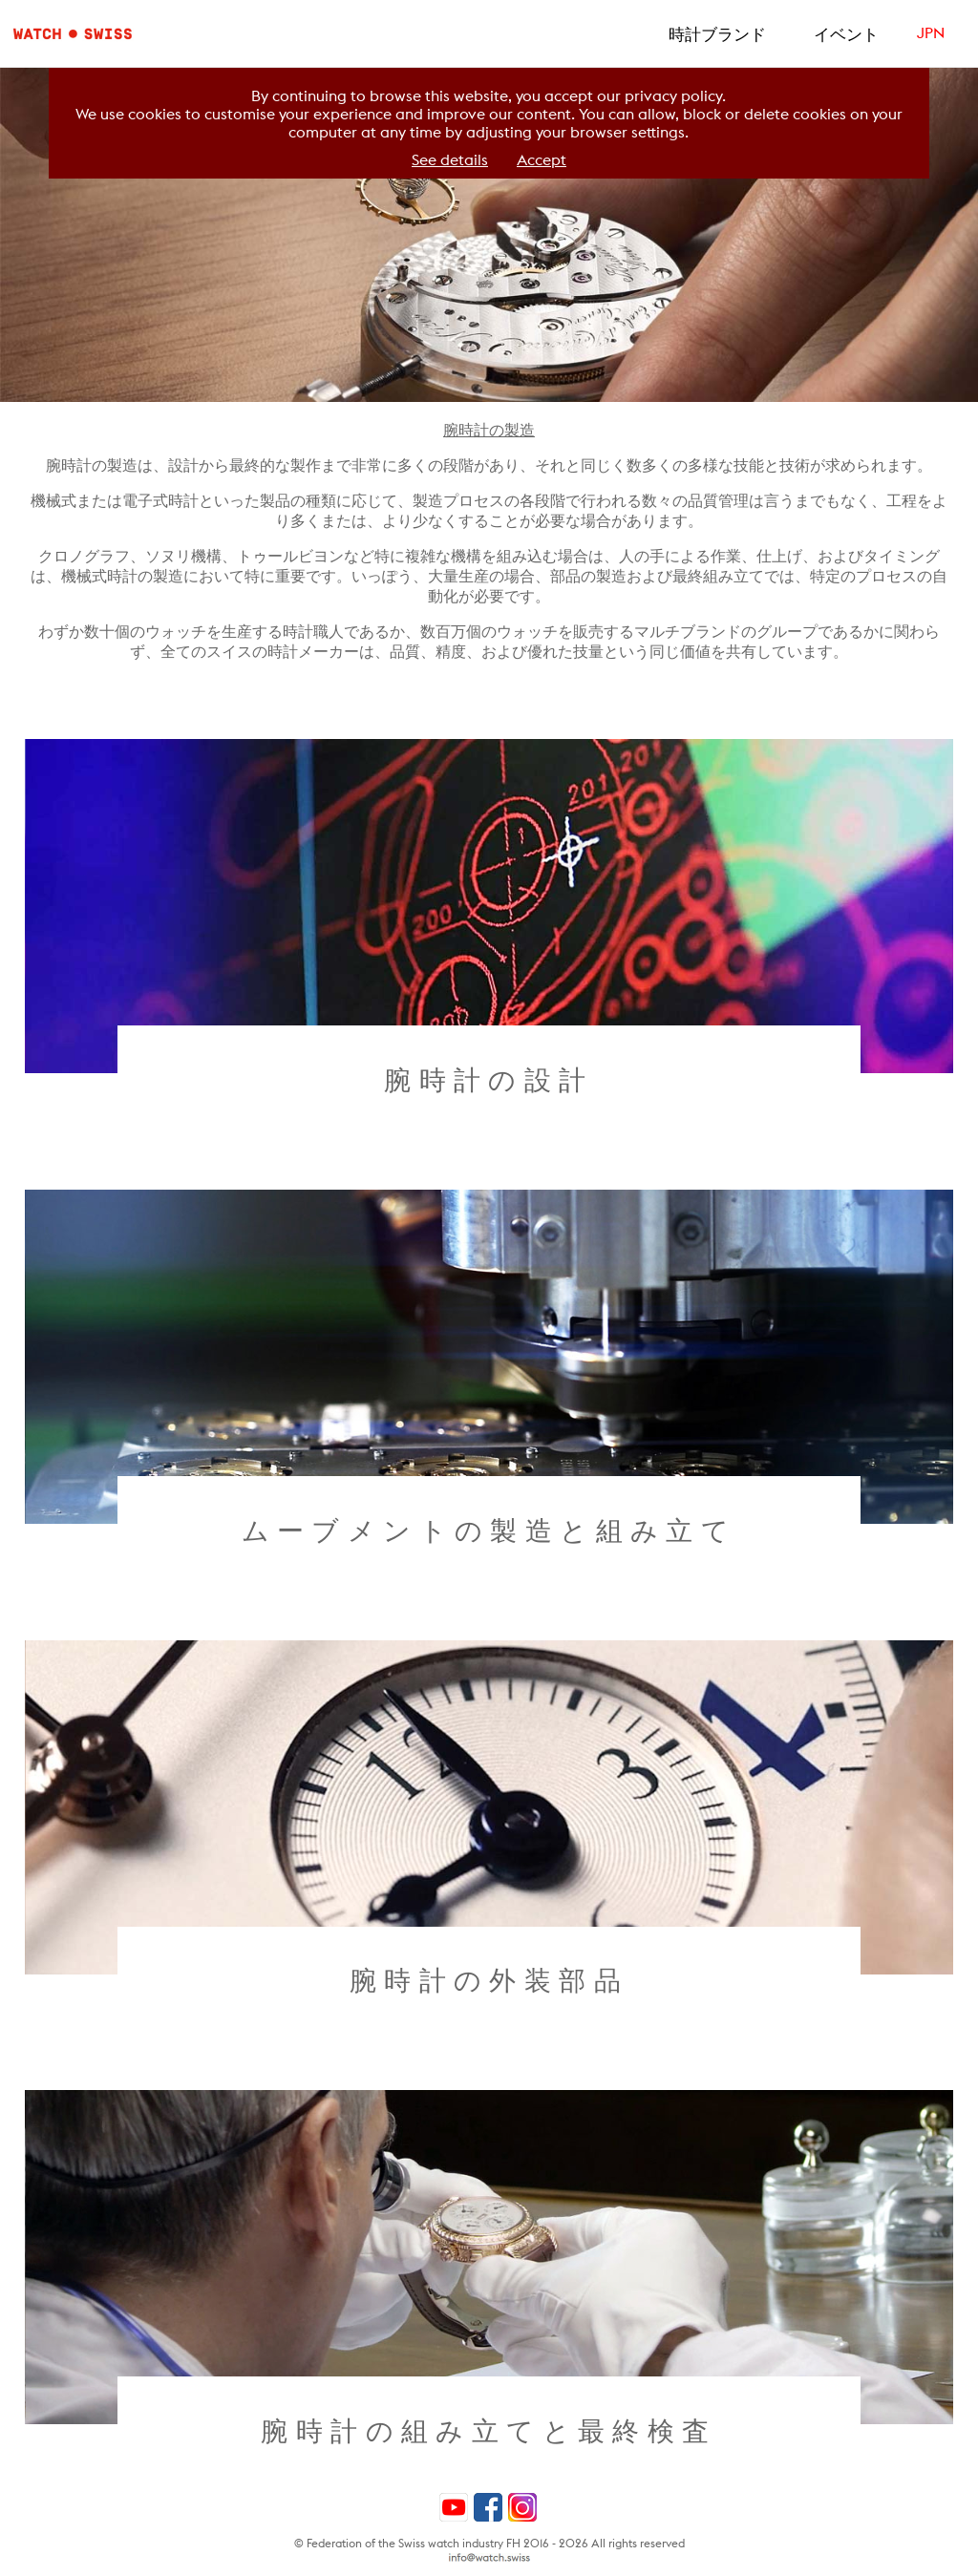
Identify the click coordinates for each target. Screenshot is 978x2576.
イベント (846, 34)
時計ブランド (717, 34)
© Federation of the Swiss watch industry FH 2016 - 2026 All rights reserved (489, 2543)
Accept (541, 160)
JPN (931, 33)
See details (450, 160)
